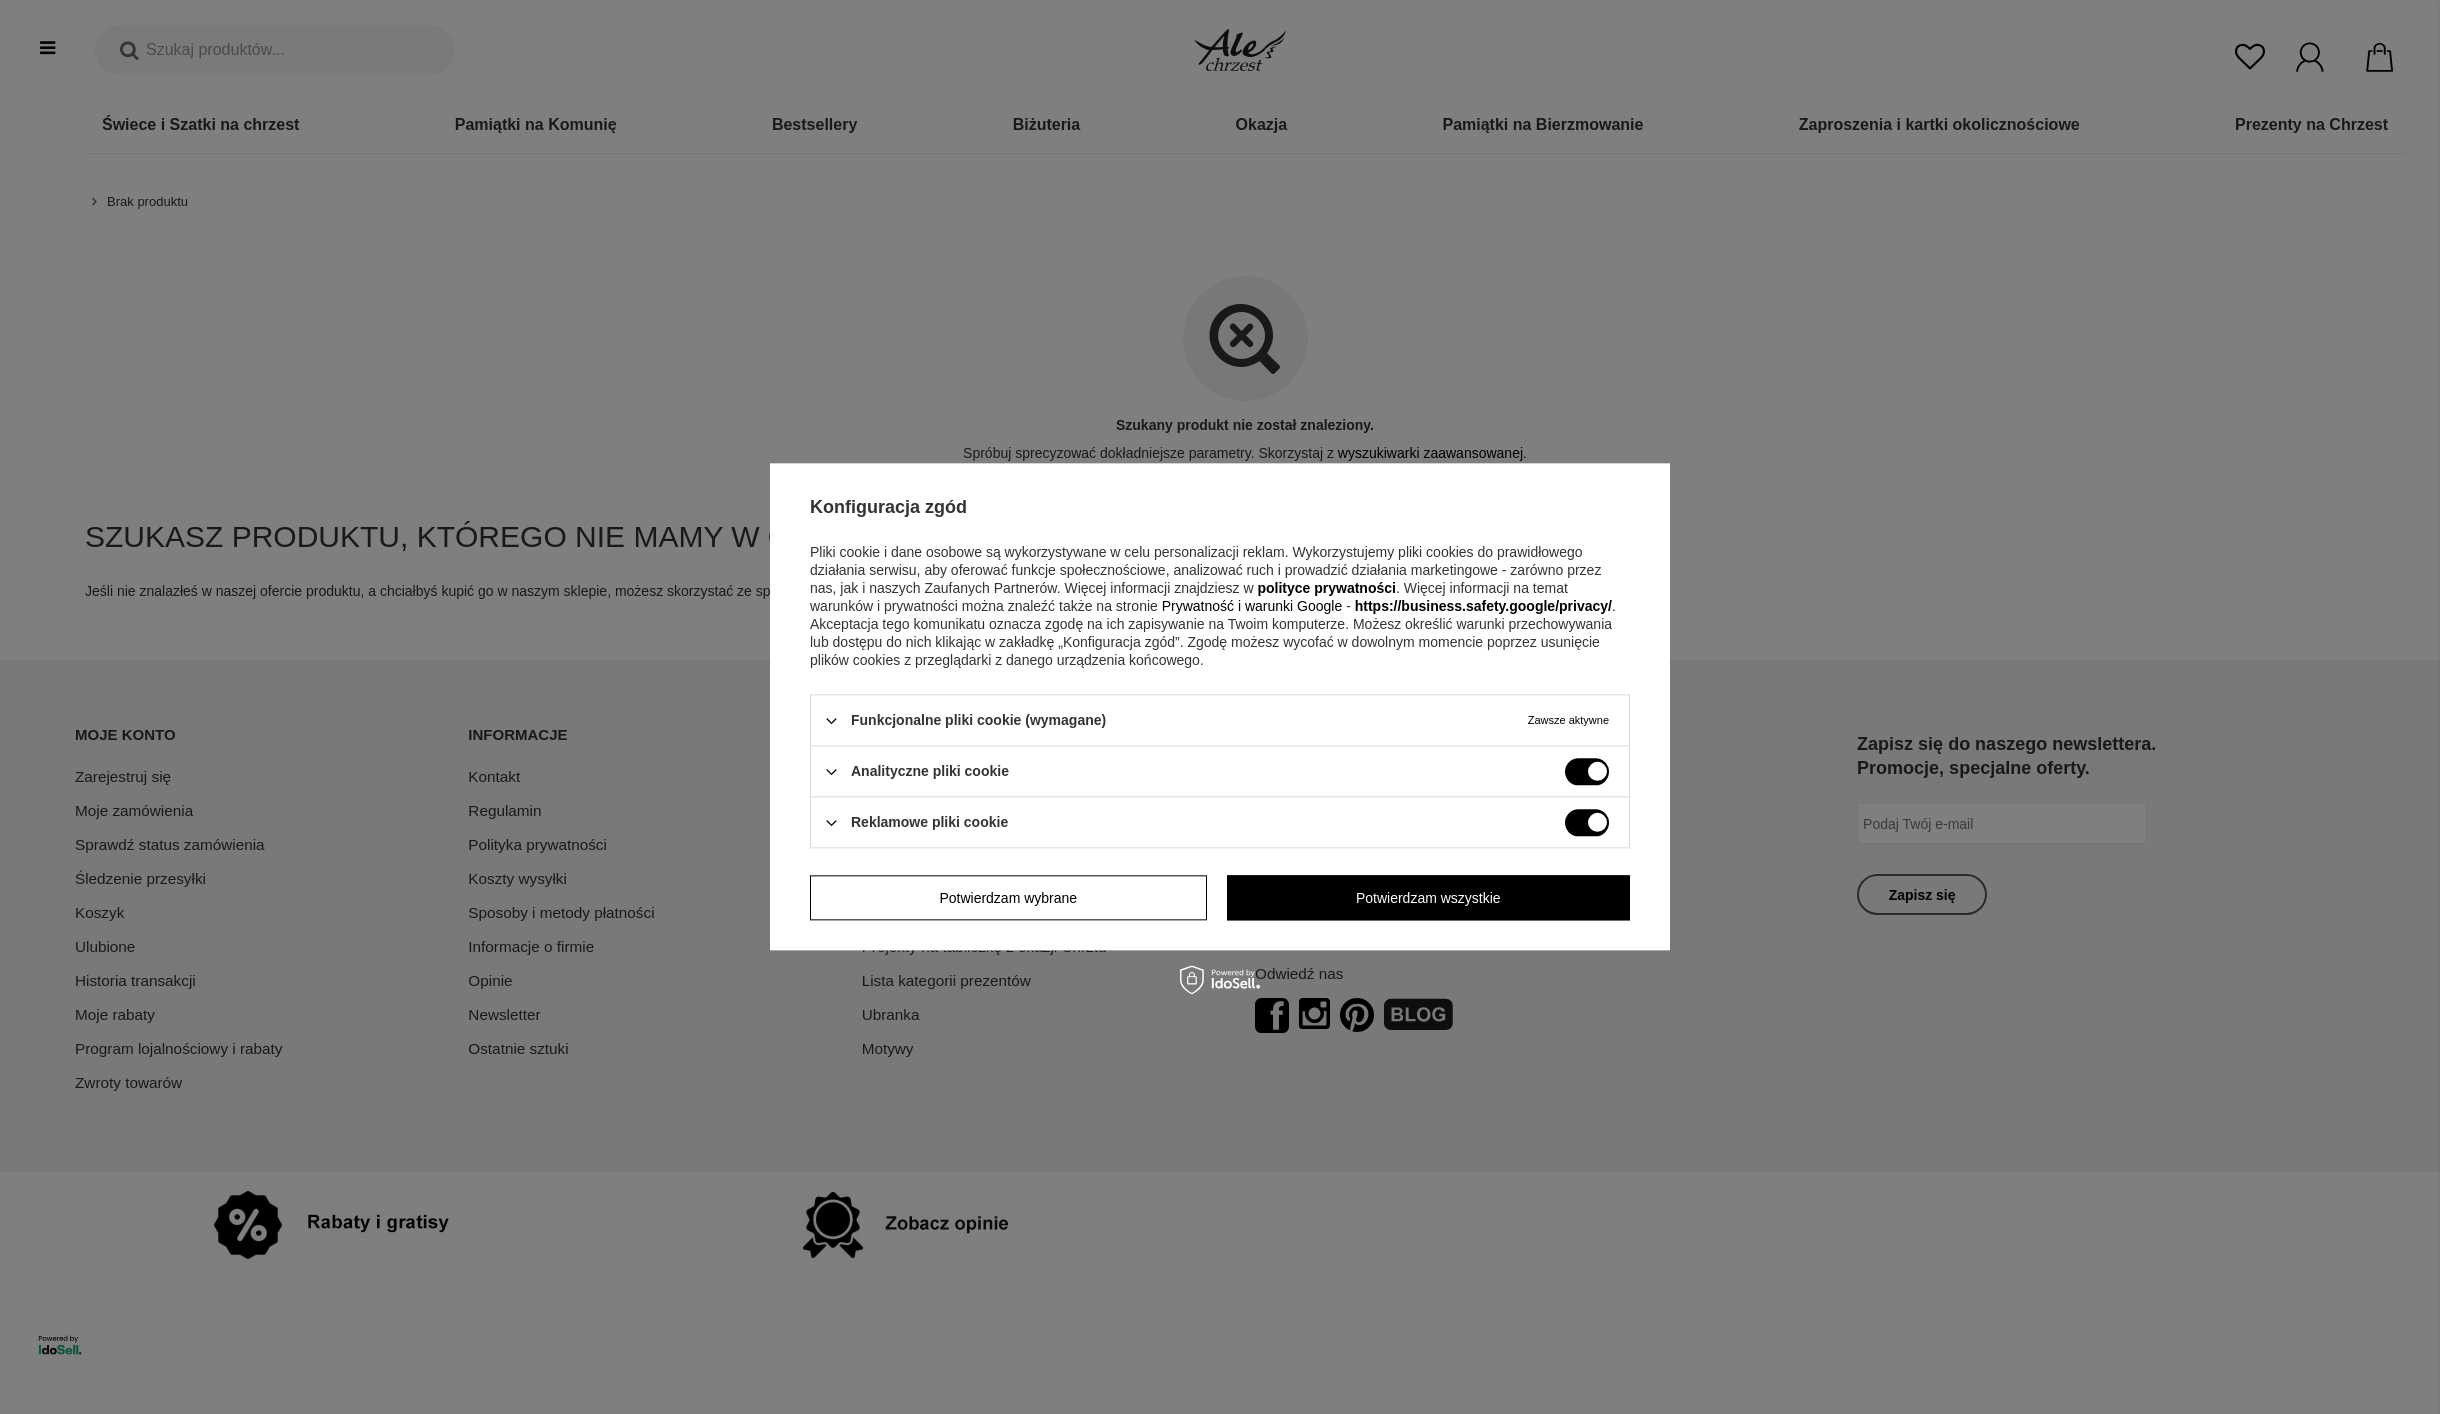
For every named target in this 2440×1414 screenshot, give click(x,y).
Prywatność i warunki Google (1254, 606)
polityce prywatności (1326, 588)
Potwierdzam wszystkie (1428, 898)
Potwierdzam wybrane (1008, 898)
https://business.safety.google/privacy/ (1483, 606)
